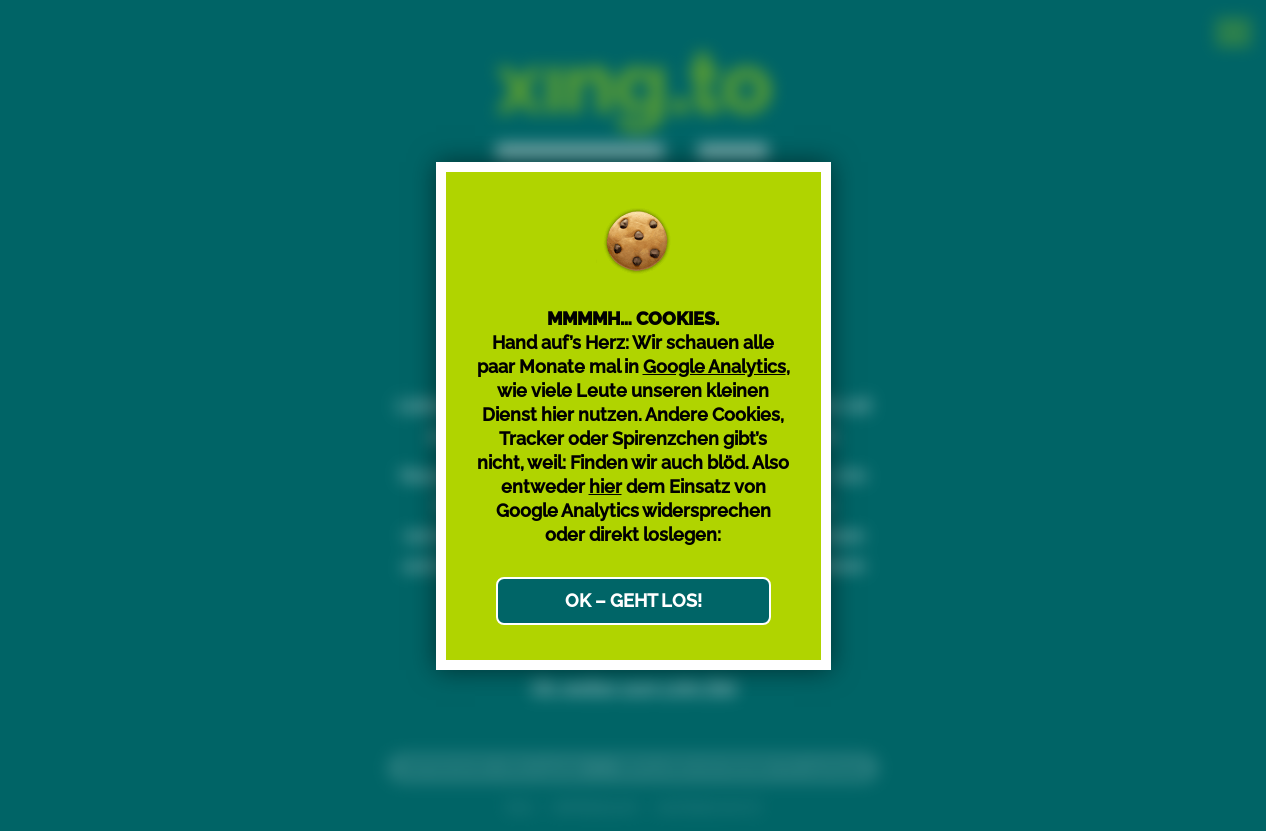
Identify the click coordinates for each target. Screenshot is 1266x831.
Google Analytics (714, 366)
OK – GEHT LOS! (633, 600)
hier (605, 486)
